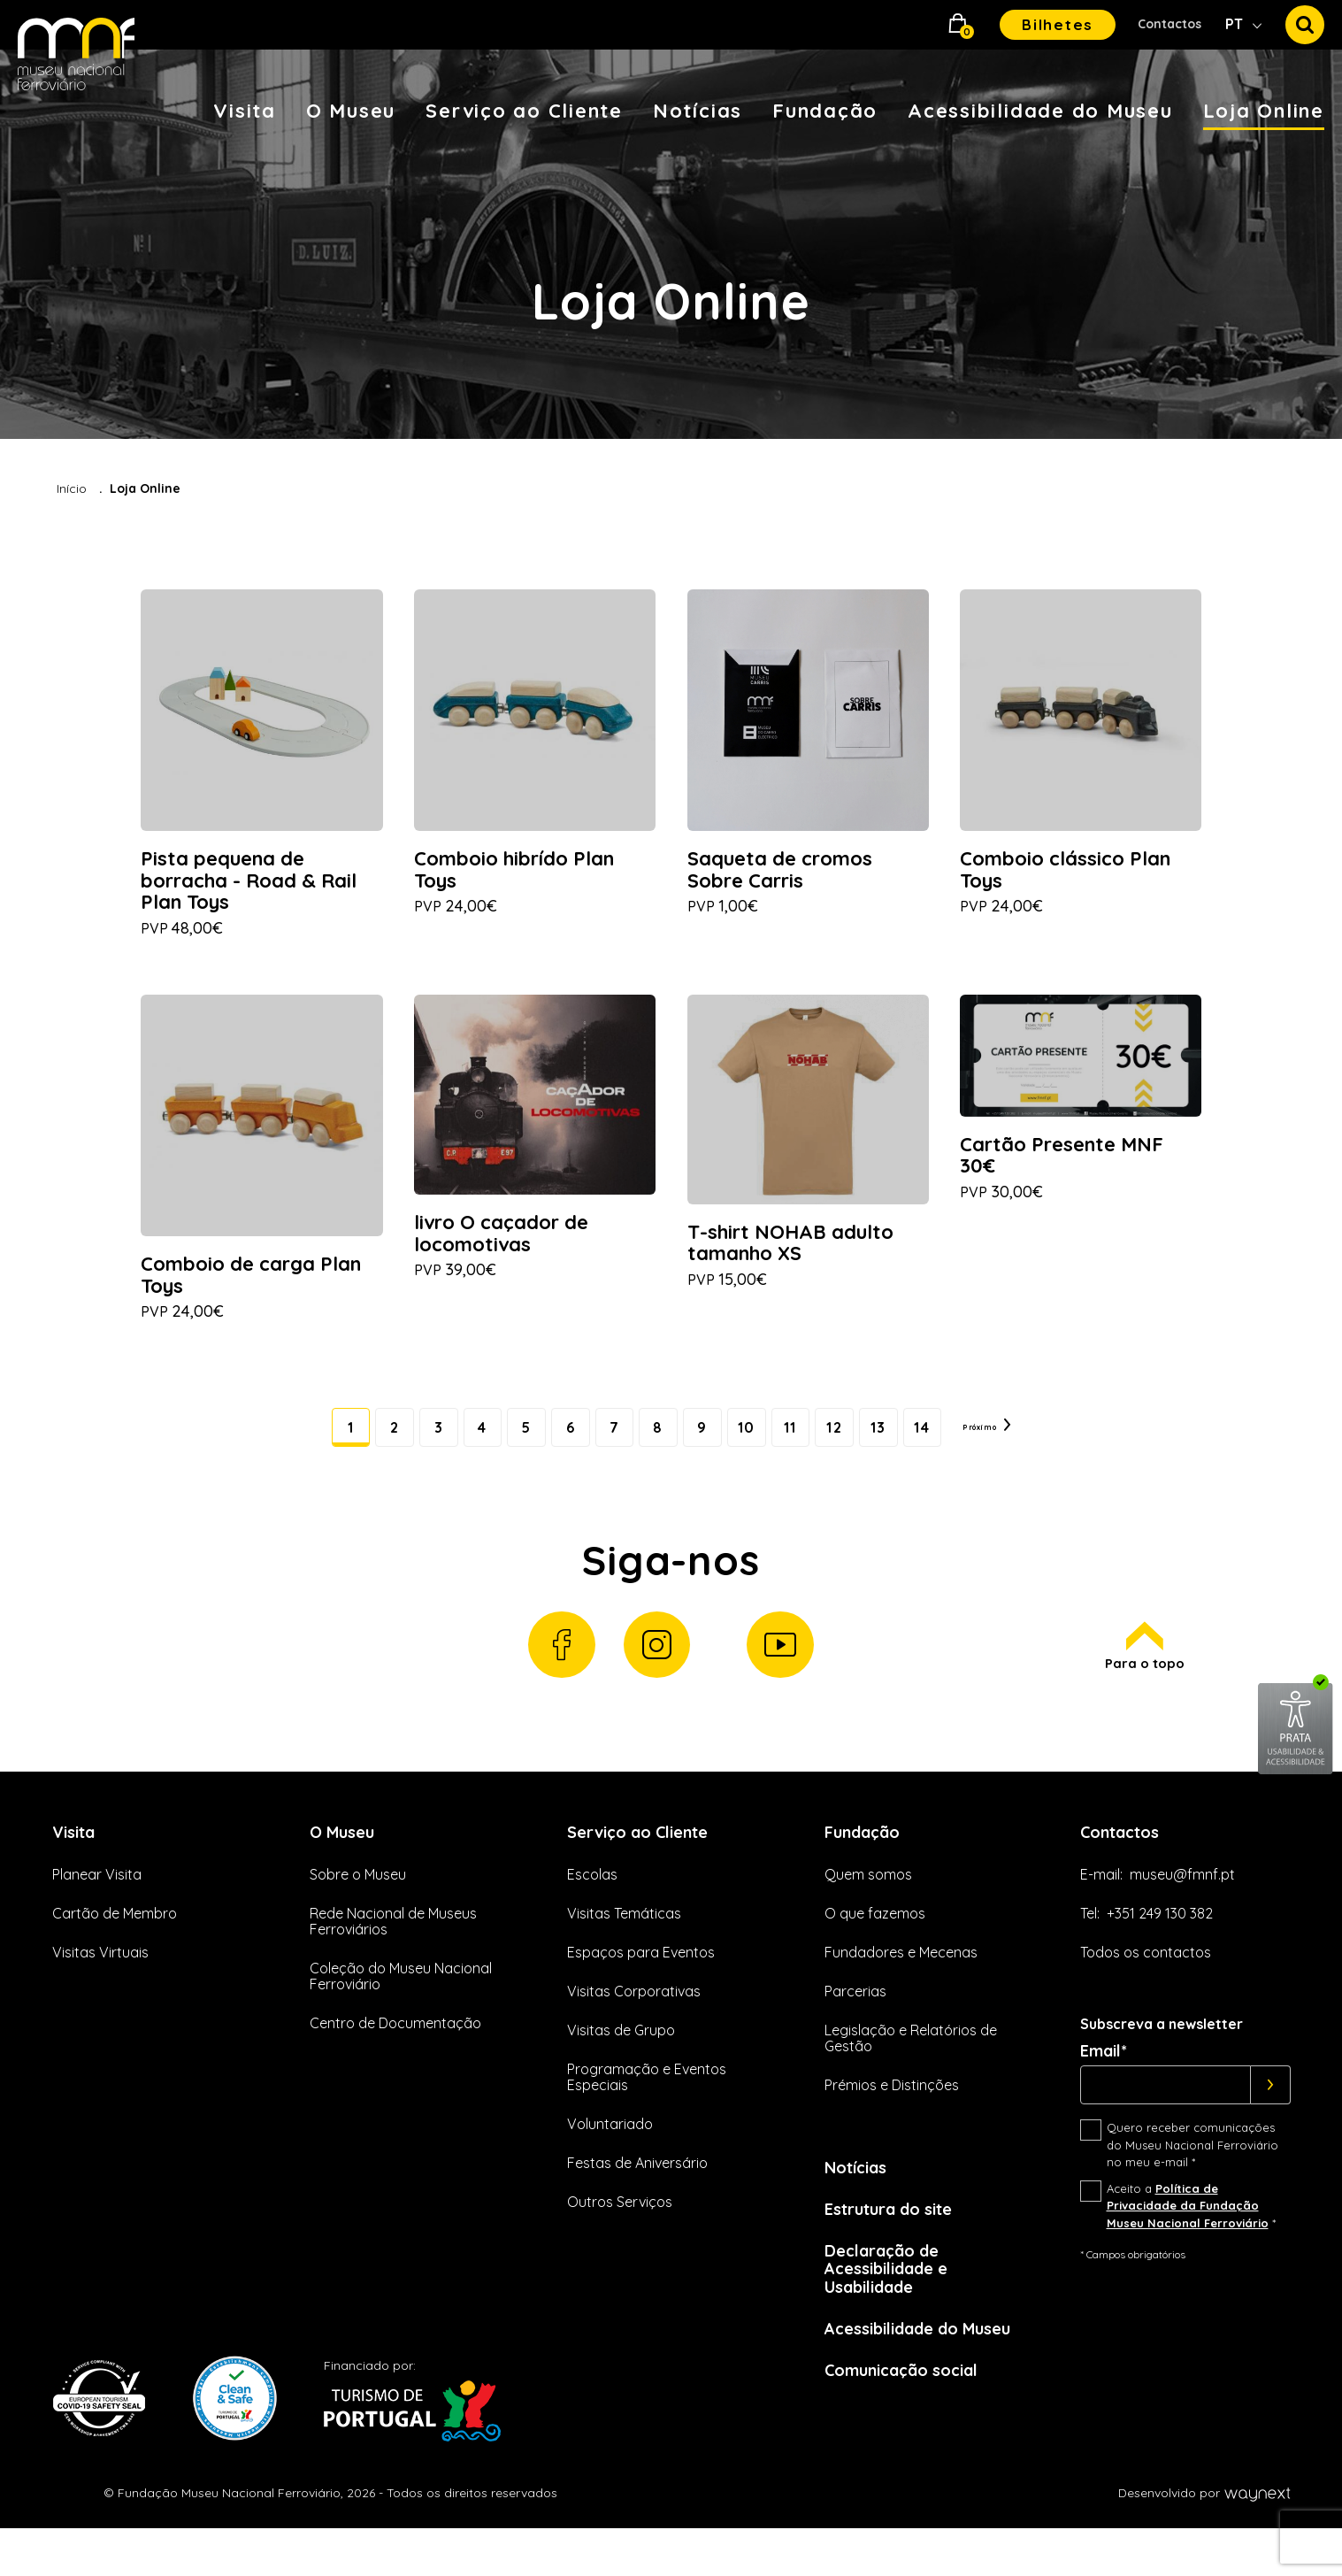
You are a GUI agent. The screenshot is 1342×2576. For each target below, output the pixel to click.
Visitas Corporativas (634, 2023)
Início (72, 488)
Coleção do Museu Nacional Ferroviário (401, 2008)
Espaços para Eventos (641, 1984)
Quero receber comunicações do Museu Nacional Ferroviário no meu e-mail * (1192, 2176)
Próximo (1032, 1440)
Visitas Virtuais (100, 1984)
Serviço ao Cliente (524, 110)
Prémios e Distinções (891, 2117)
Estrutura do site (897, 2244)
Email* (1103, 2083)
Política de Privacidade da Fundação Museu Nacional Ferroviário (1188, 2236)
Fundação (825, 110)
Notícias (697, 110)
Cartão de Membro (114, 1944)
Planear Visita (97, 1905)
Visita (244, 110)
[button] (958, 25)
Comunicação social (911, 2415)
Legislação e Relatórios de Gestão (910, 2070)
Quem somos (868, 1905)
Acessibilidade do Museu (1040, 110)
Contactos (1169, 24)
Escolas (592, 1905)
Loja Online (1263, 110)
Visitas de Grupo (621, 2062)
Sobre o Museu (358, 1905)
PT (1235, 24)
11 (797, 1440)
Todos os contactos (1145, 1984)
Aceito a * (1191, 2236)
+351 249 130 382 (1160, 1944)
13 (900, 1440)
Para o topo (1142, 1673)
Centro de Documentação (395, 2055)
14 (951, 1440)
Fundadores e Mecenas (901, 1984)
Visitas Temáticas (624, 1944)
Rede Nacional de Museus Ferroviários (393, 1952)
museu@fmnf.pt (1182, 1905)
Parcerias (855, 2023)
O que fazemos (874, 1944)
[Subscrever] (1271, 2116)
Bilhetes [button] (1057, 24)
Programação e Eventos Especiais (646, 2109)
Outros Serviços (619, 2233)
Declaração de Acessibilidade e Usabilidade (894, 2307)
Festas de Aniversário (637, 2194)
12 (848, 1440)
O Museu (350, 110)
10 (746, 1440)
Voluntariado (610, 2156)
